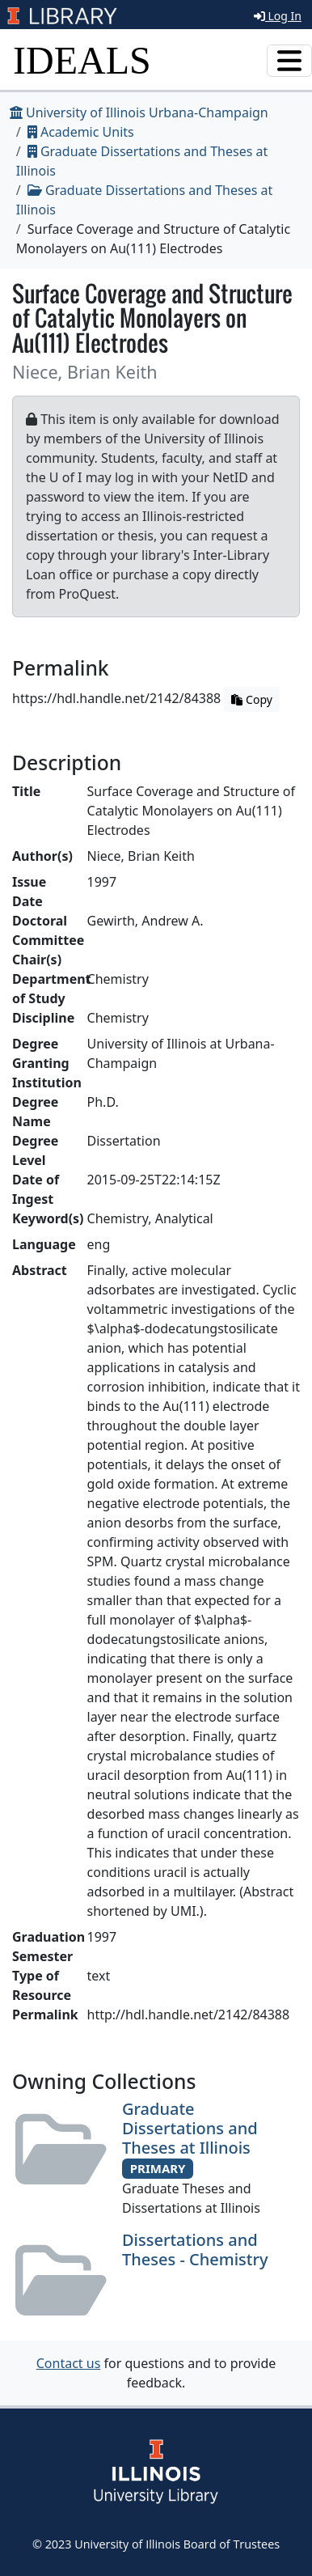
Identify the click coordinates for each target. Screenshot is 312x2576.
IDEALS (82, 60)
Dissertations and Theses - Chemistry (195, 2249)
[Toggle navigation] (289, 60)
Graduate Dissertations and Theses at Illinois (190, 2128)
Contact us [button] (68, 2363)
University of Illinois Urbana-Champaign (139, 112)
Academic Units (80, 132)
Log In (277, 15)
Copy (251, 699)
